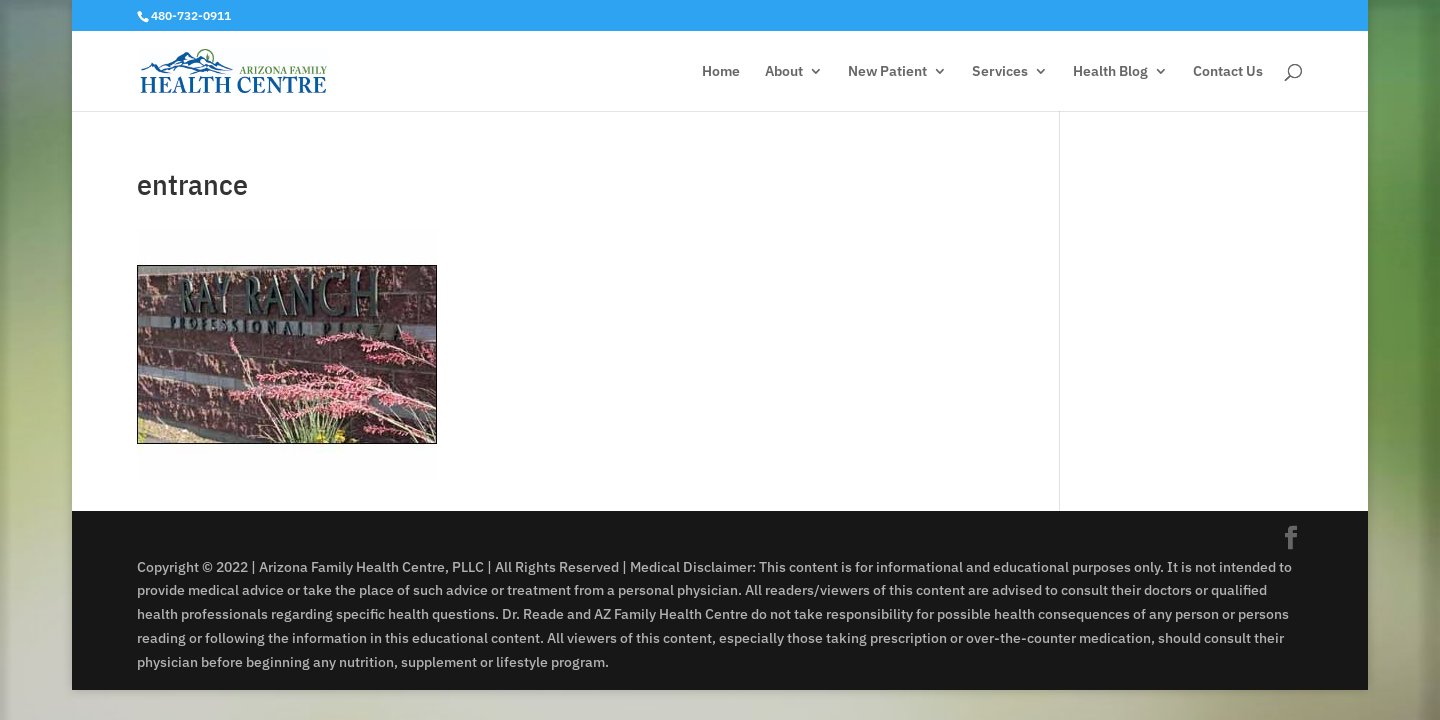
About (784, 72)
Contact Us (1228, 72)
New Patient (887, 72)
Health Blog (1110, 72)
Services (1000, 72)
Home (721, 72)
